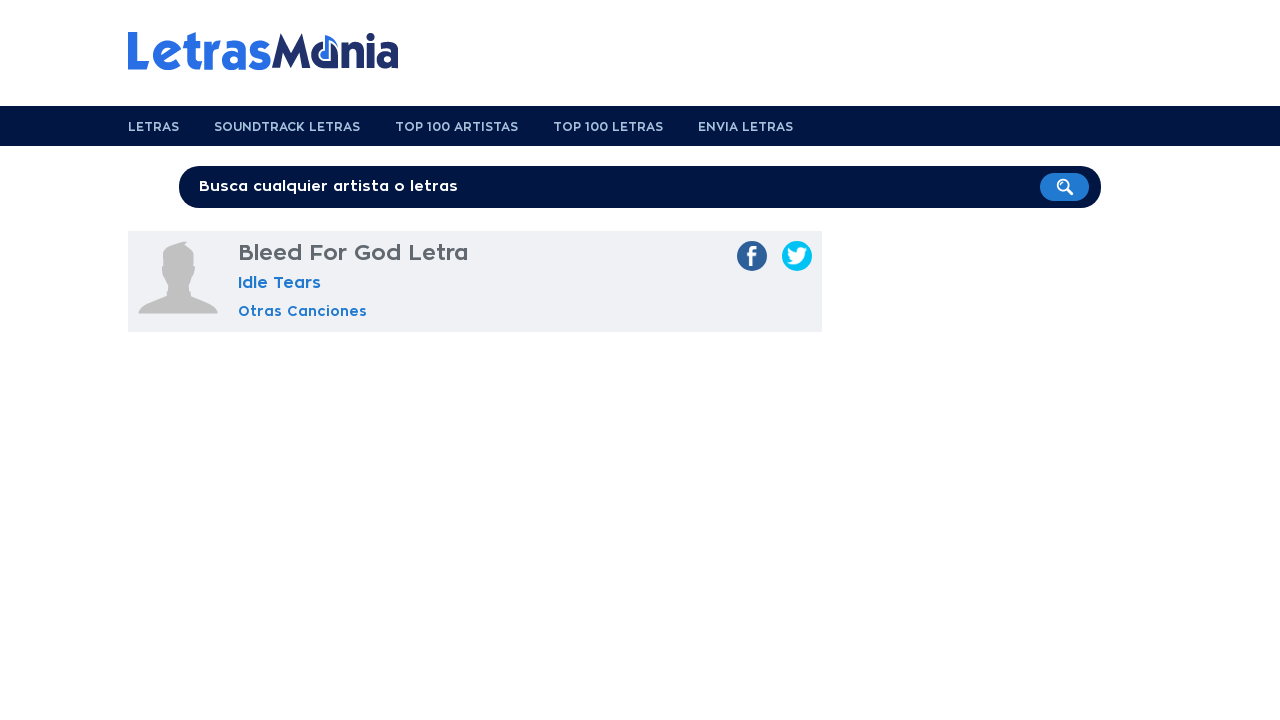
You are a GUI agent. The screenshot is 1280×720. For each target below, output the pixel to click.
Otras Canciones (302, 311)
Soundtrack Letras (287, 127)
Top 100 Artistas (456, 127)
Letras (153, 127)
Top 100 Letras (608, 127)
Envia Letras (745, 127)
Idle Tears (279, 283)
